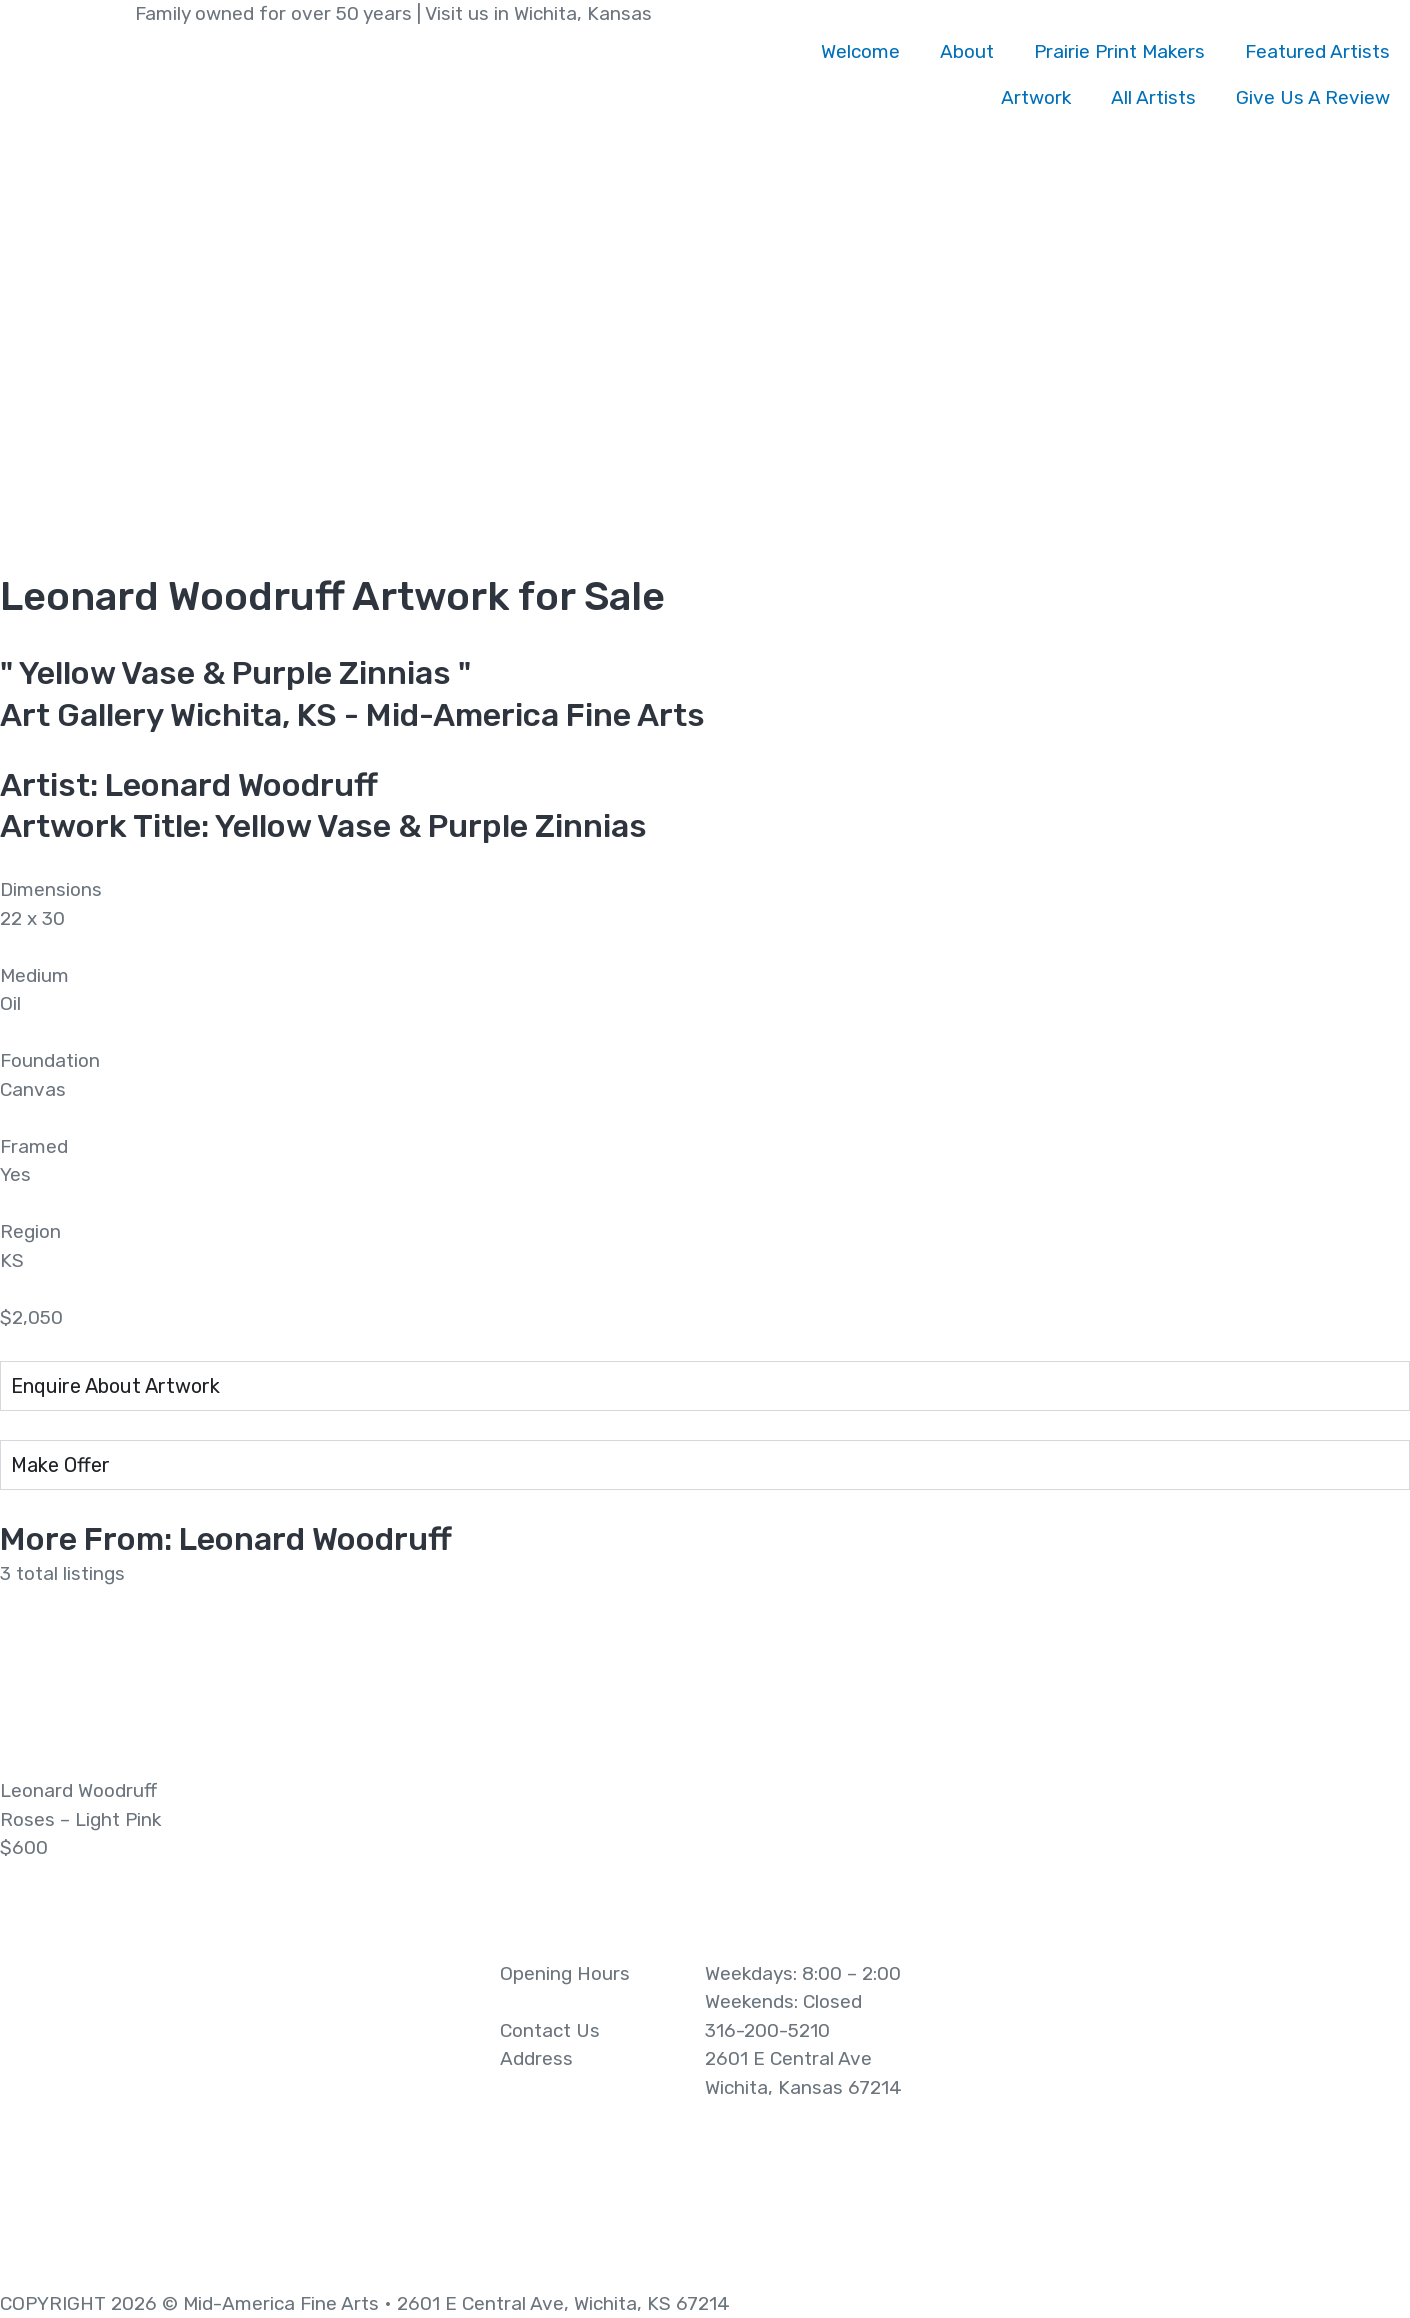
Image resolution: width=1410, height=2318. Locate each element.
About (967, 51)
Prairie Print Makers (1119, 51)
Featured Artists (1317, 51)
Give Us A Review (1313, 97)
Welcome (860, 51)
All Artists (1153, 97)
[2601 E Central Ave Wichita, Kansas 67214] (1175, 2110)
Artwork (1036, 97)
